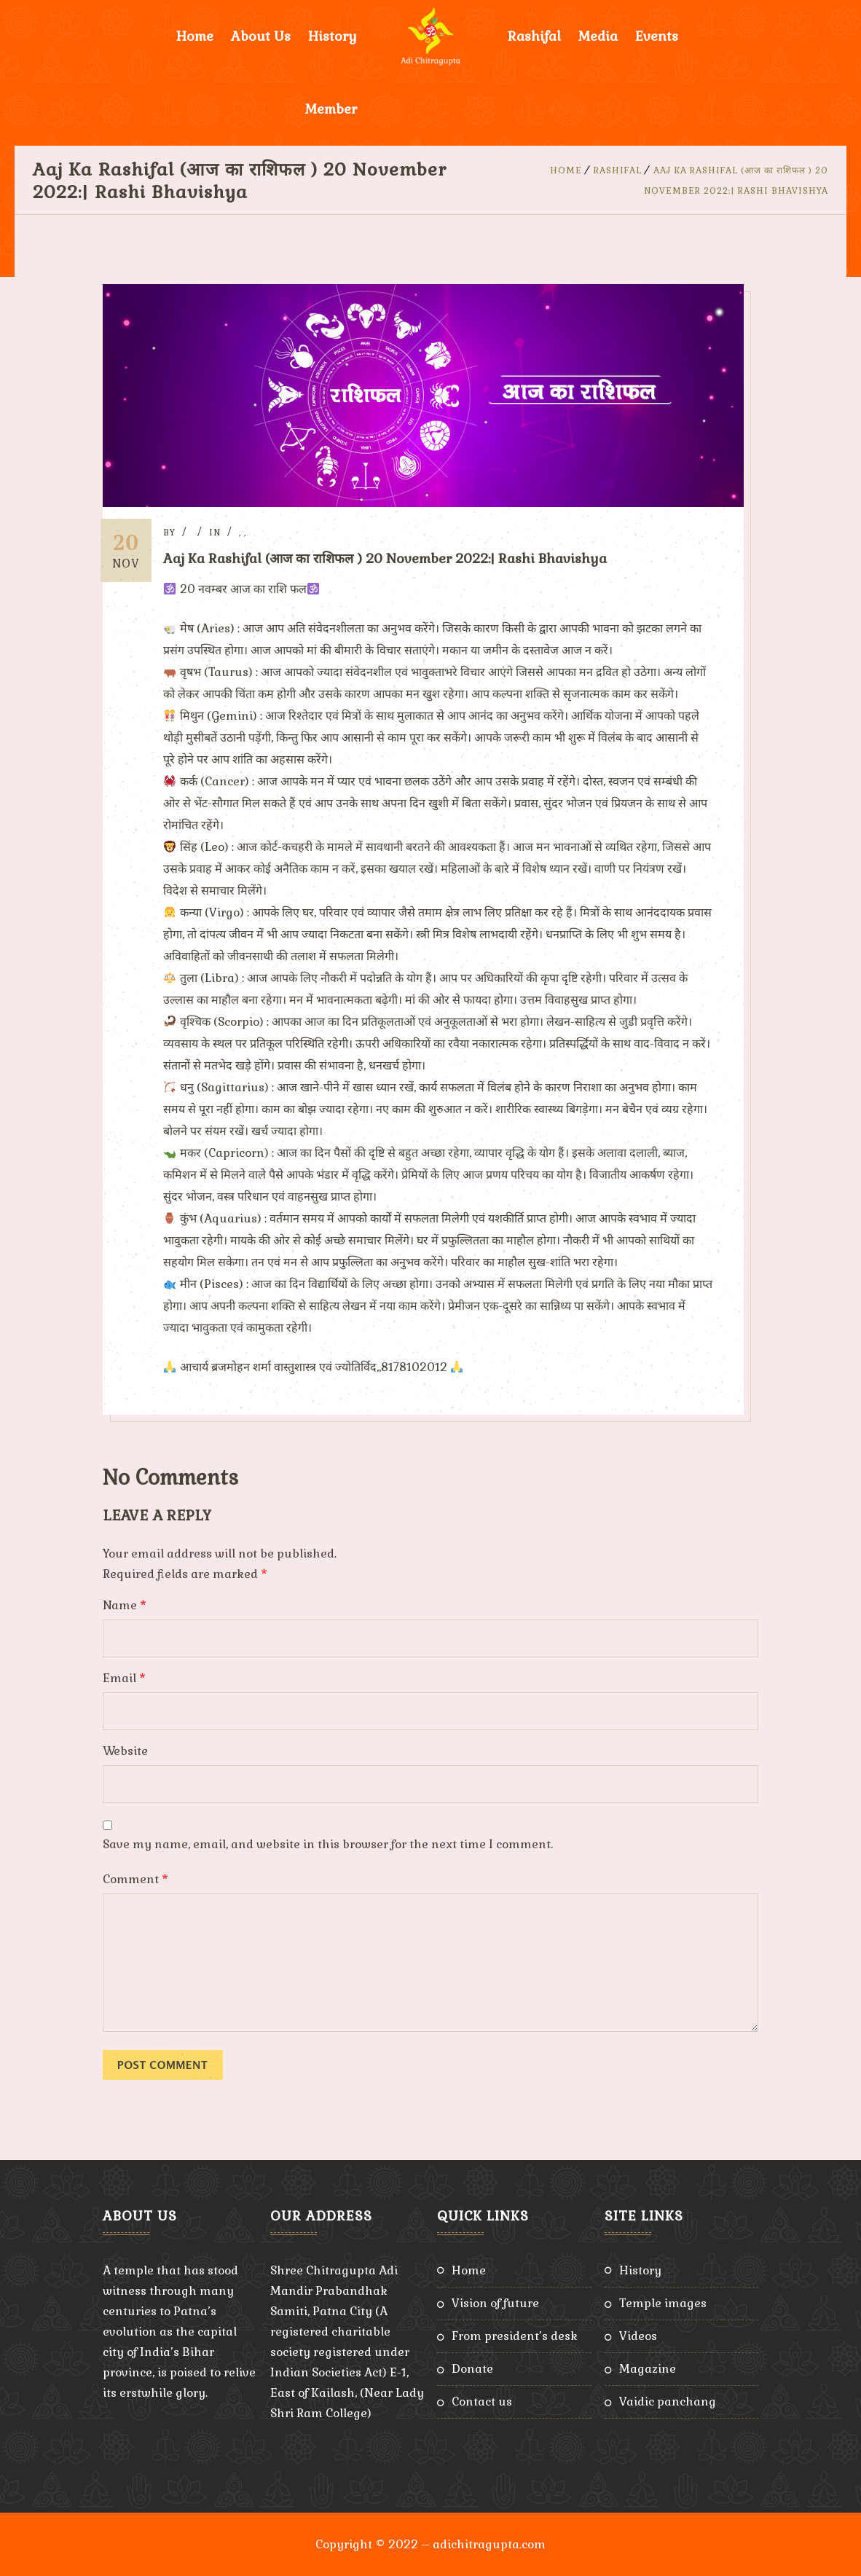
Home (194, 36)
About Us (261, 36)
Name (124, 1604)
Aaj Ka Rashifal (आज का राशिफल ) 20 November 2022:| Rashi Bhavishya (390, 558)
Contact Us (482, 2400)
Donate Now (547, 109)
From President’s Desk (515, 2335)
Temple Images (663, 2302)
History (332, 36)
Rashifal (534, 36)
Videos (638, 2335)
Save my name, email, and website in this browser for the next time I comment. (328, 1843)
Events (656, 36)
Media (598, 36)
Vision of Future (495, 2302)
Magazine (647, 2368)
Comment (135, 1878)
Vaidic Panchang (667, 2400)
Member (331, 109)
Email (124, 1677)
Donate (472, 2368)
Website (125, 1750)
